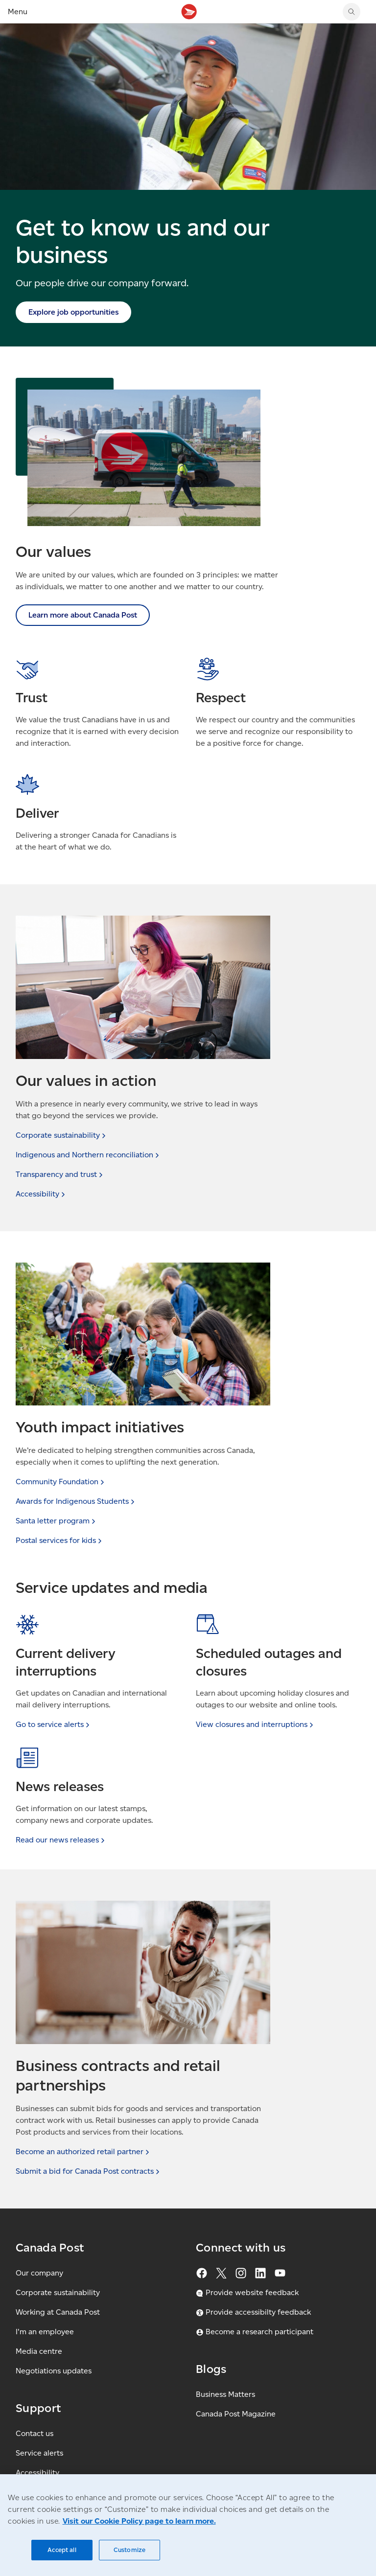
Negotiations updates (54, 2370)
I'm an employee (45, 2331)
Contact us (34, 2433)
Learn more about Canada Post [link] (82, 615)
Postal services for (60, 1540)
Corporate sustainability (58, 2292)
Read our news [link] (61, 1839)
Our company (39, 2272)
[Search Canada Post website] (351, 12)
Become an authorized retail (83, 2151)
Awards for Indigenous (76, 1501)
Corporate (62, 1135)
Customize (129, 2549)
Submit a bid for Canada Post (89, 2171)
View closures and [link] (255, 1724)
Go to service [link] (54, 1724)
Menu (17, 11)
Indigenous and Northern (88, 1154)
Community (61, 1481)
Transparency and (60, 1174)
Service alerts (39, 2453)
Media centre (39, 2351)
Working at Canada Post (58, 2312)
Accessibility (37, 2472)
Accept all (61, 2549)
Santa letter (56, 1520)
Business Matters (225, 2394)
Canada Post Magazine (236, 2413)
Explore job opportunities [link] (73, 312)
